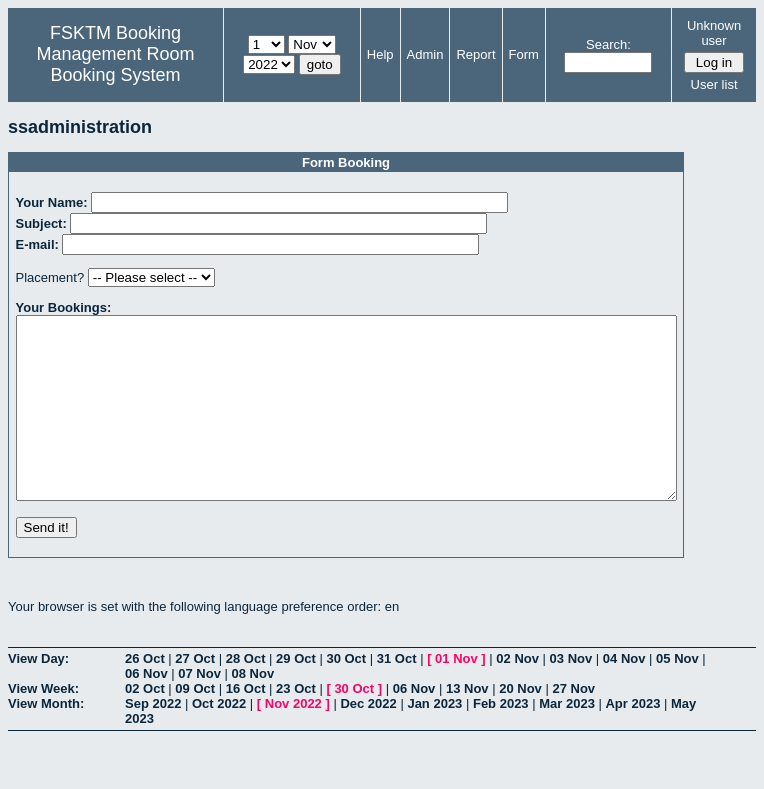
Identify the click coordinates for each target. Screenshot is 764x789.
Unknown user (714, 33)
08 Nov (253, 709)
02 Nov (517, 694)
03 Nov (571, 694)
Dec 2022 (368, 739)
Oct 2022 (219, 739)
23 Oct (296, 724)
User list (714, 84)
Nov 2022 (293, 739)
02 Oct (145, 724)
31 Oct (397, 694)
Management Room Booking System (115, 64)
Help (380, 54)
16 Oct (246, 724)
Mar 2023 (567, 739)
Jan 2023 (434, 739)
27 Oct (195, 694)
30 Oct (346, 694)
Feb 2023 (501, 739)
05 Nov (677, 694)
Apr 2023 (632, 739)
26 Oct (145, 694)
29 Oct (296, 694)
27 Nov (573, 724)
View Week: (43, 724)
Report (475, 54)
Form (524, 54)
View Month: (46, 739)
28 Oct (246, 694)
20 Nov (520, 724)
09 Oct (195, 724)
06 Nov (146, 709)
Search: (608, 44)
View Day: (38, 694)
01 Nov (456, 694)
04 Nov (624, 694)
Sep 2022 (153, 739)
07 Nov (199, 709)
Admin (425, 54)
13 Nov (467, 724)
